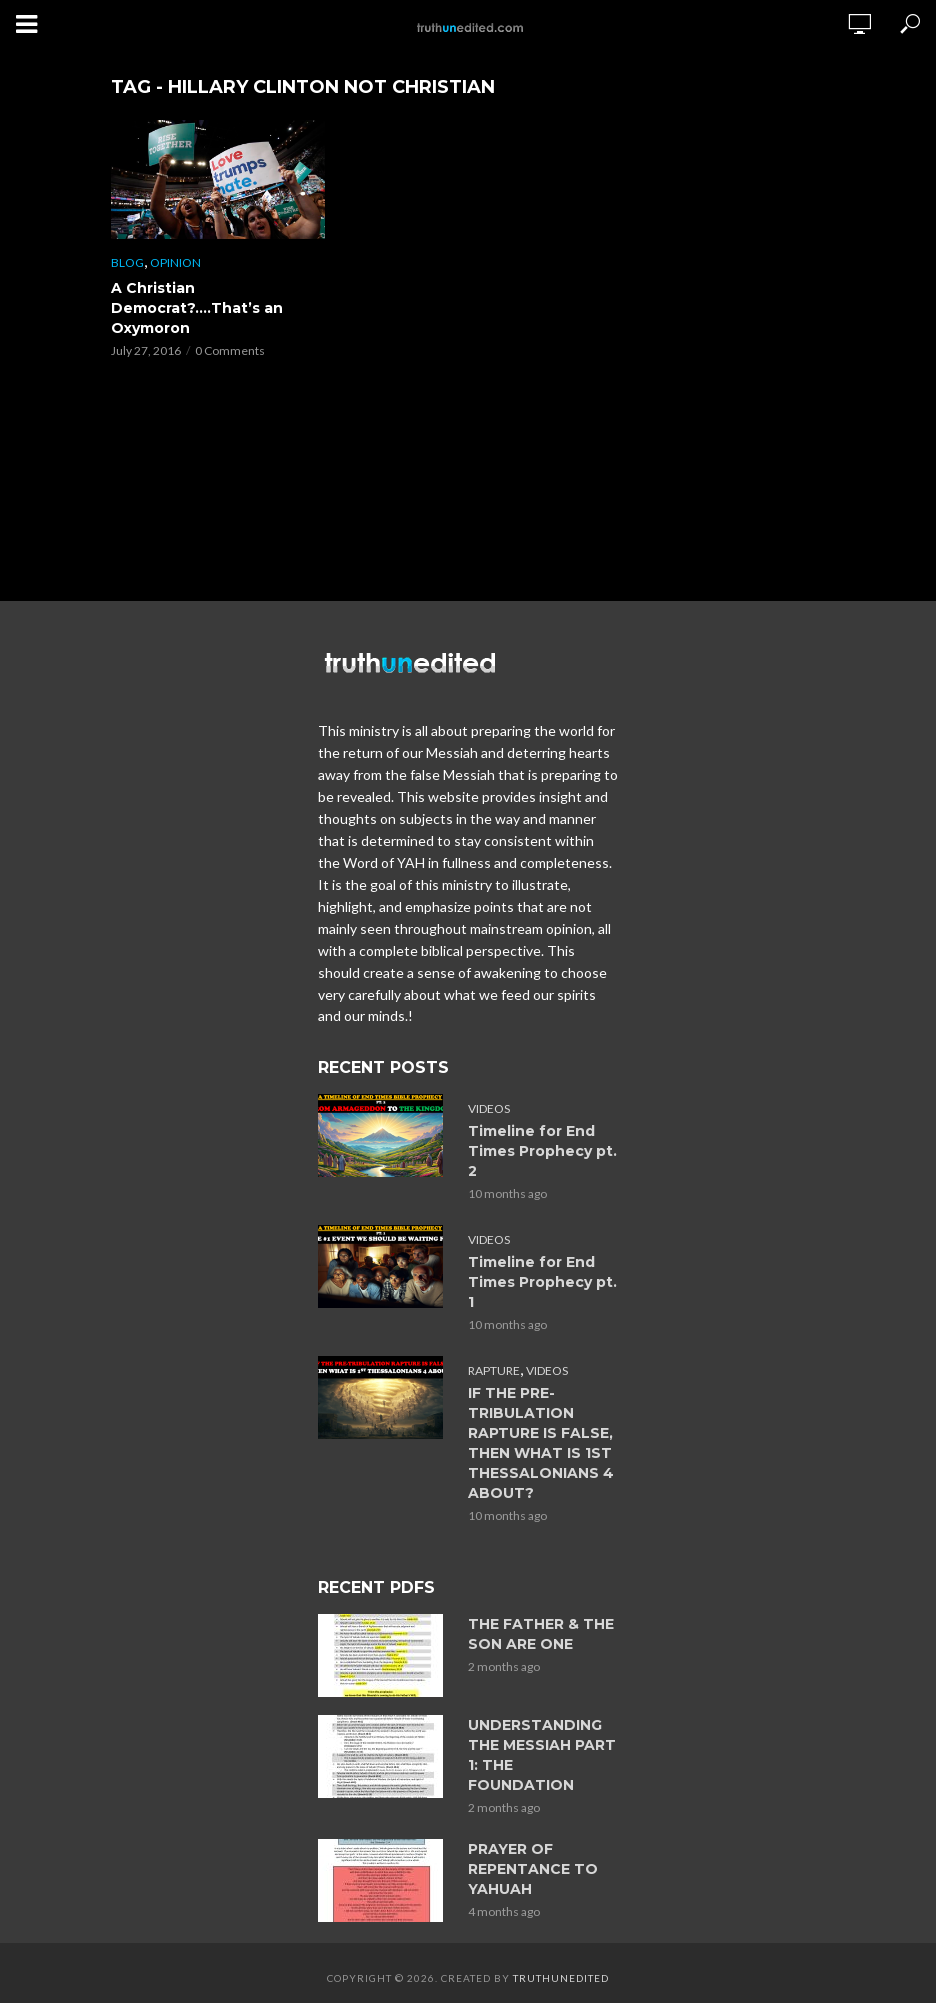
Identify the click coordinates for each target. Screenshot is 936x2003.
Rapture (494, 1370)
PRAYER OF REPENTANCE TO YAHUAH (533, 1869)
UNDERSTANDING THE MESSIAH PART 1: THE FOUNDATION (542, 1755)
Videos (489, 1108)
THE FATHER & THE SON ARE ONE (541, 1634)
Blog (127, 262)
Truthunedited (561, 1978)
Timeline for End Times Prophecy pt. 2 (542, 1151)
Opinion (175, 262)
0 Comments (230, 350)
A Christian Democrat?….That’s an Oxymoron (197, 308)
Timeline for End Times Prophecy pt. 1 (542, 1282)
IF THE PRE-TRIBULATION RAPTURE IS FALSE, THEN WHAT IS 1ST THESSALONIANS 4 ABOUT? (541, 1443)
